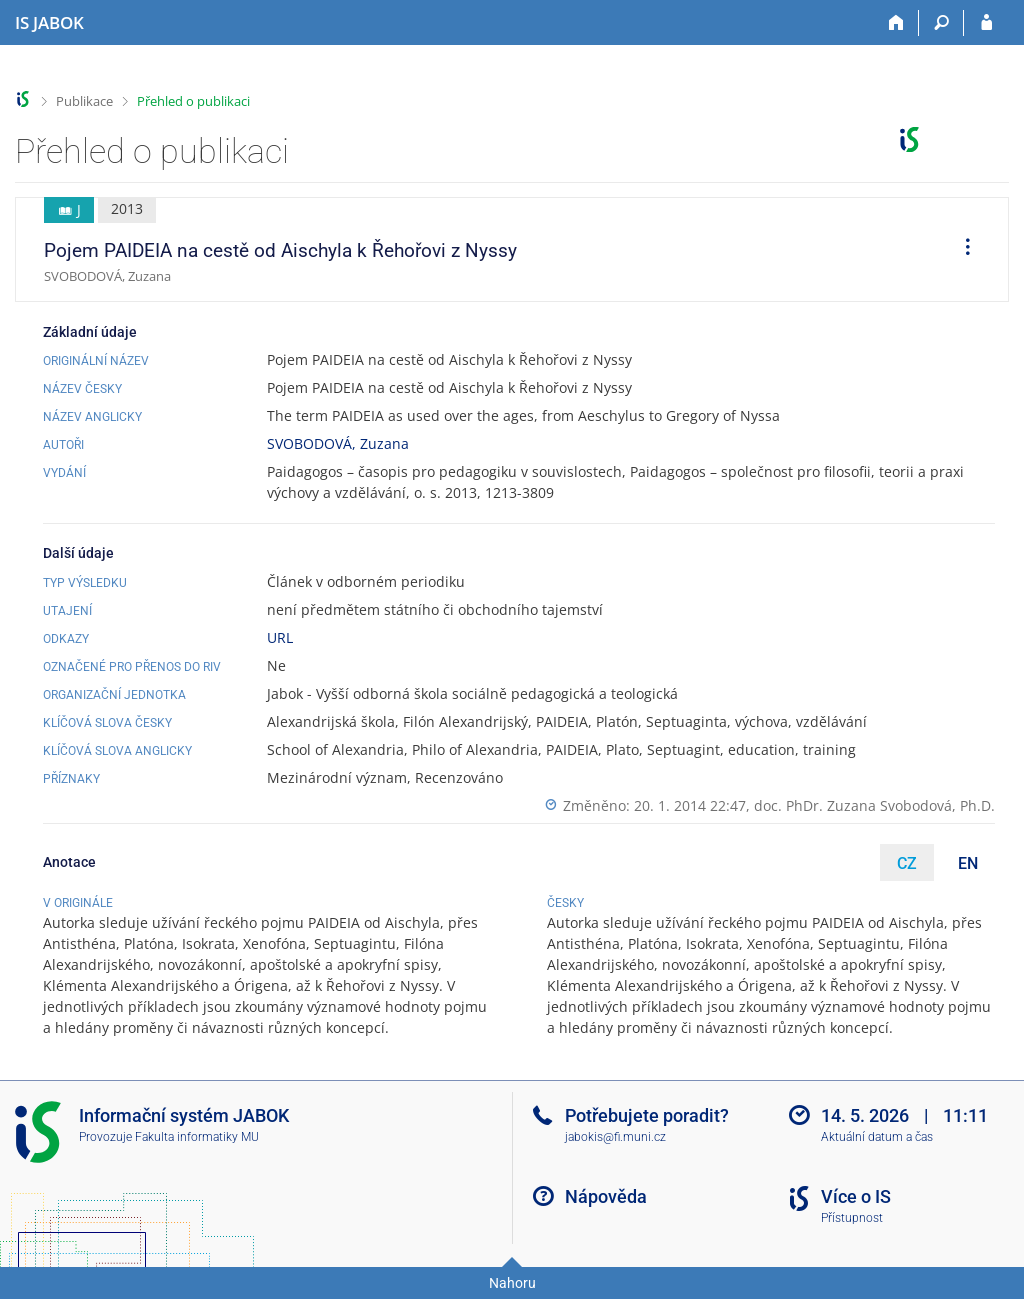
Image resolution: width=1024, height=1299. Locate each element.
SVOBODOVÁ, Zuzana (338, 443)
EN (968, 863)
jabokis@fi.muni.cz (615, 1137)
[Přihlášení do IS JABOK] (986, 23)
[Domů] (896, 23)
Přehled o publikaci (193, 101)
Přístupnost (852, 1218)
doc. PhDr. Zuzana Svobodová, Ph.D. (874, 805)
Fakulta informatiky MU (197, 1137)
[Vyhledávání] (941, 23)
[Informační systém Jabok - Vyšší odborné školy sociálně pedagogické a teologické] (49, 23)
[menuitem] (961, 250)
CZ (907, 863)
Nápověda (606, 1196)
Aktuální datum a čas (877, 1137)
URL (280, 637)
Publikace (84, 101)
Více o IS (856, 1196)
